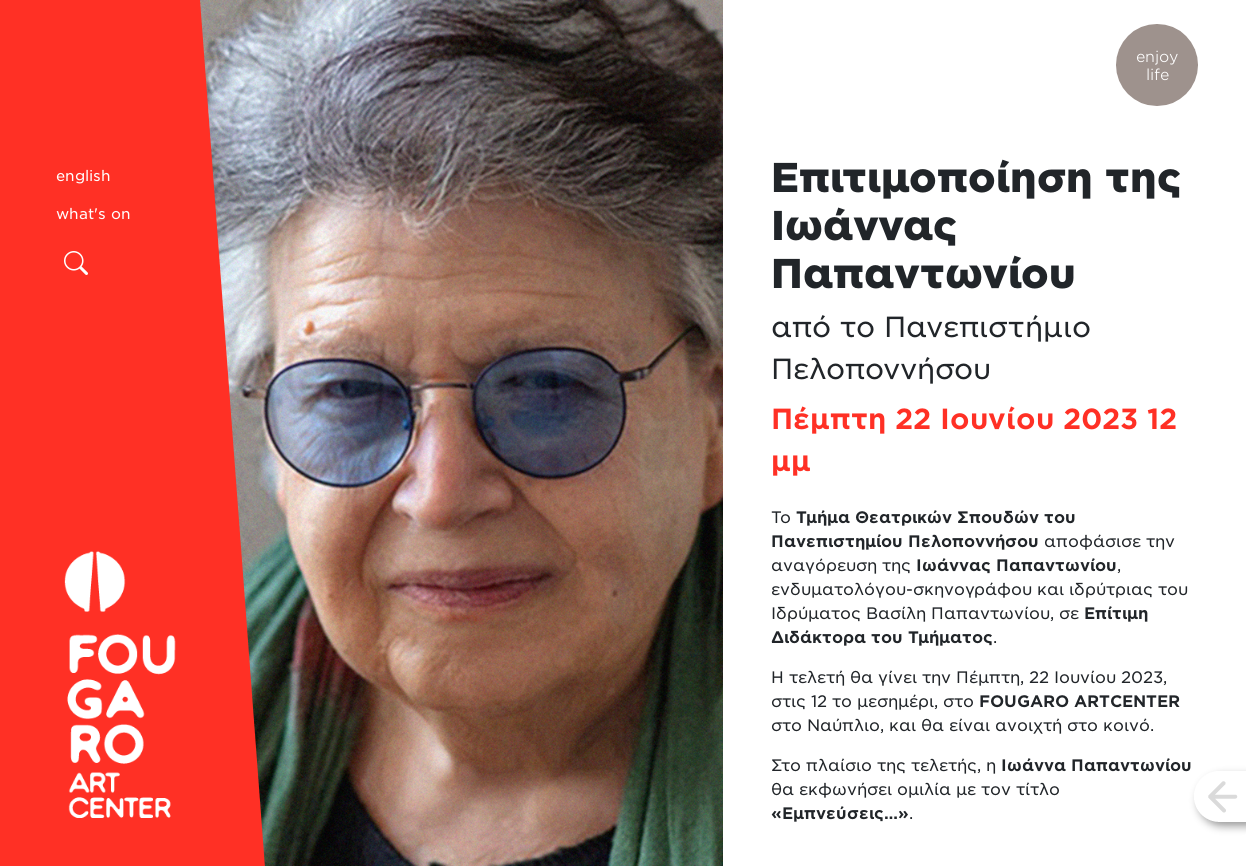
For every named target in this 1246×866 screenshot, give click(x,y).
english (83, 176)
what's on (93, 214)
